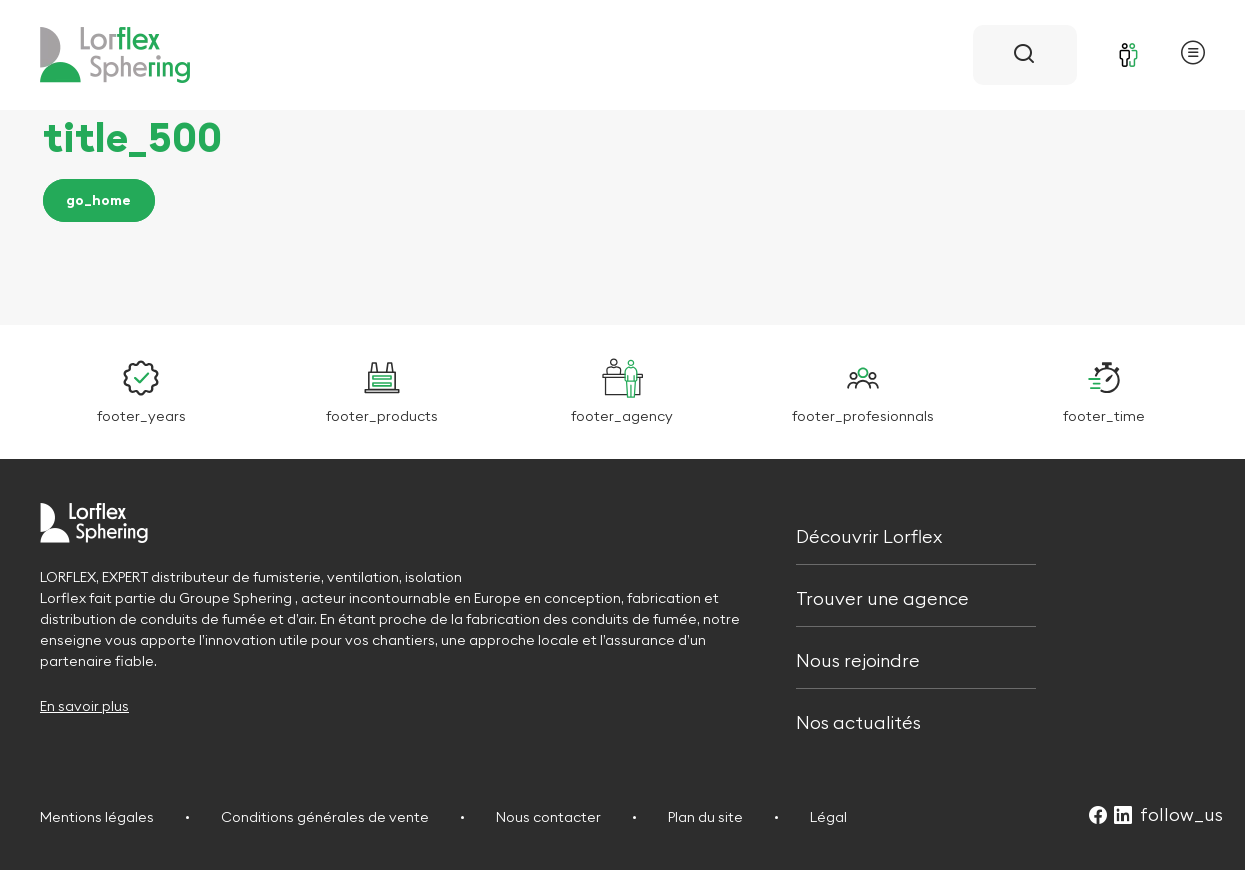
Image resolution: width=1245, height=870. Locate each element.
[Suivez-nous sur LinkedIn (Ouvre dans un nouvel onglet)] (1123, 816)
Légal (828, 817)
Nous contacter (548, 817)
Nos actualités (858, 721)
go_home (98, 201)
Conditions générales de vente (325, 817)
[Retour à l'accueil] (115, 55)
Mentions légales (97, 817)
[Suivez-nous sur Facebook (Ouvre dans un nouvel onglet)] (1098, 816)
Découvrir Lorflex (869, 534)
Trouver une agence (882, 596)
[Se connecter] (1129, 55)
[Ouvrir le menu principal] (1193, 55)
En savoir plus (84, 706)
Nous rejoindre (858, 658)
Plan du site (705, 817)
